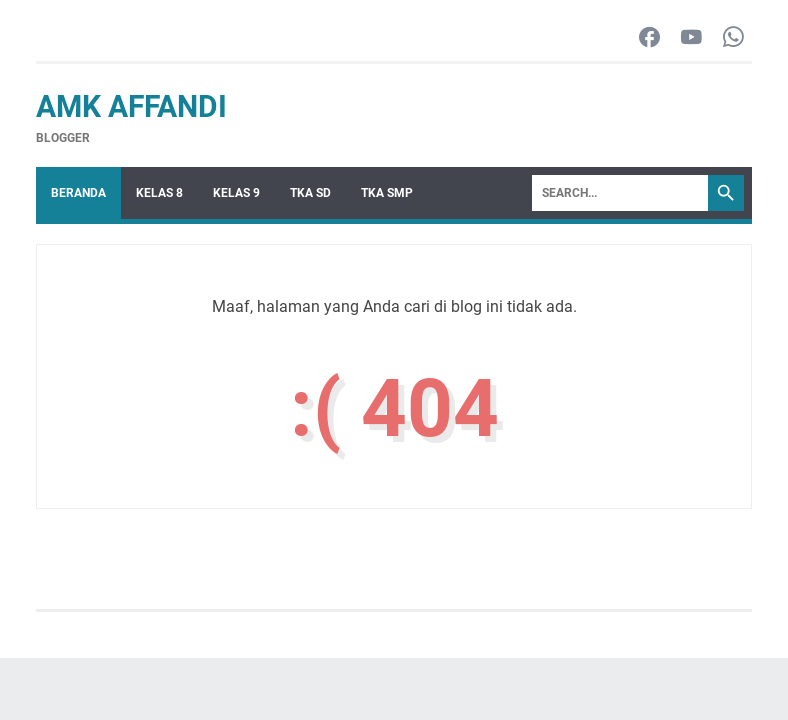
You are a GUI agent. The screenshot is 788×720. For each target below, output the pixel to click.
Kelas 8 (159, 193)
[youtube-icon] (691, 38)
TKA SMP (387, 193)
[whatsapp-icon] (733, 38)
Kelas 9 (236, 193)
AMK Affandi (131, 106)
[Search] (620, 193)
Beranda (78, 193)
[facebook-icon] (649, 38)
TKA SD (310, 193)
